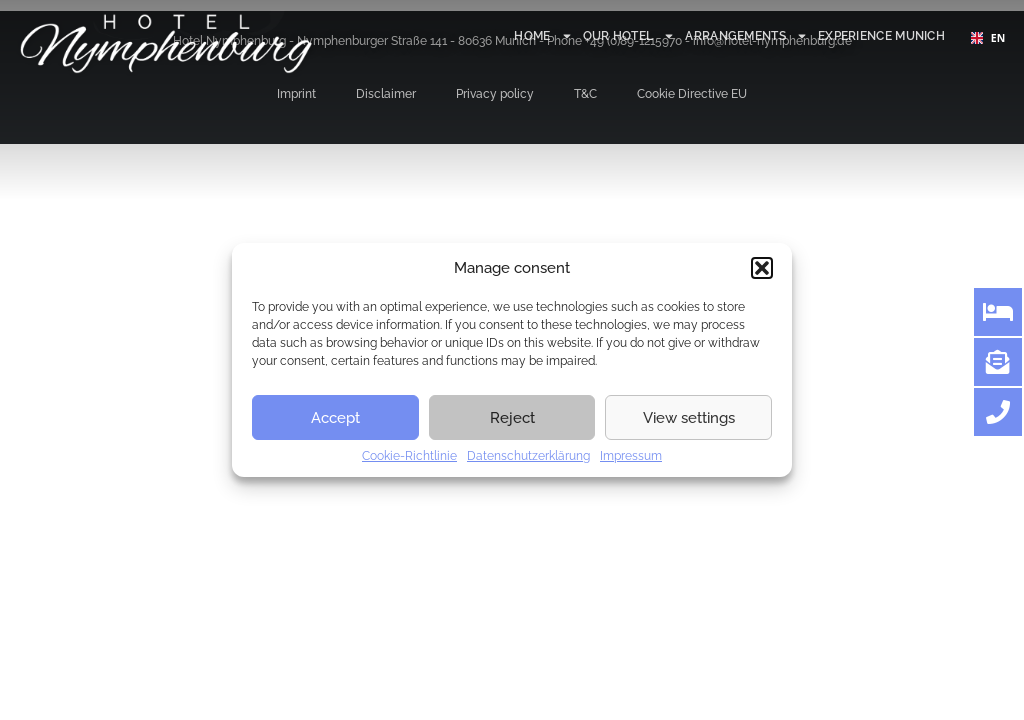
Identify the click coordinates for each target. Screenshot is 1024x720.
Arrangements (746, 36)
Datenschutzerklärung (528, 456)
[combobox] (987, 38)
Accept (335, 418)
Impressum (631, 456)
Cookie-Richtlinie (409, 456)
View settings (689, 418)
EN (986, 38)
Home (543, 36)
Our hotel (629, 36)
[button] (762, 268)
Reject (512, 418)
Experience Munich (881, 36)
